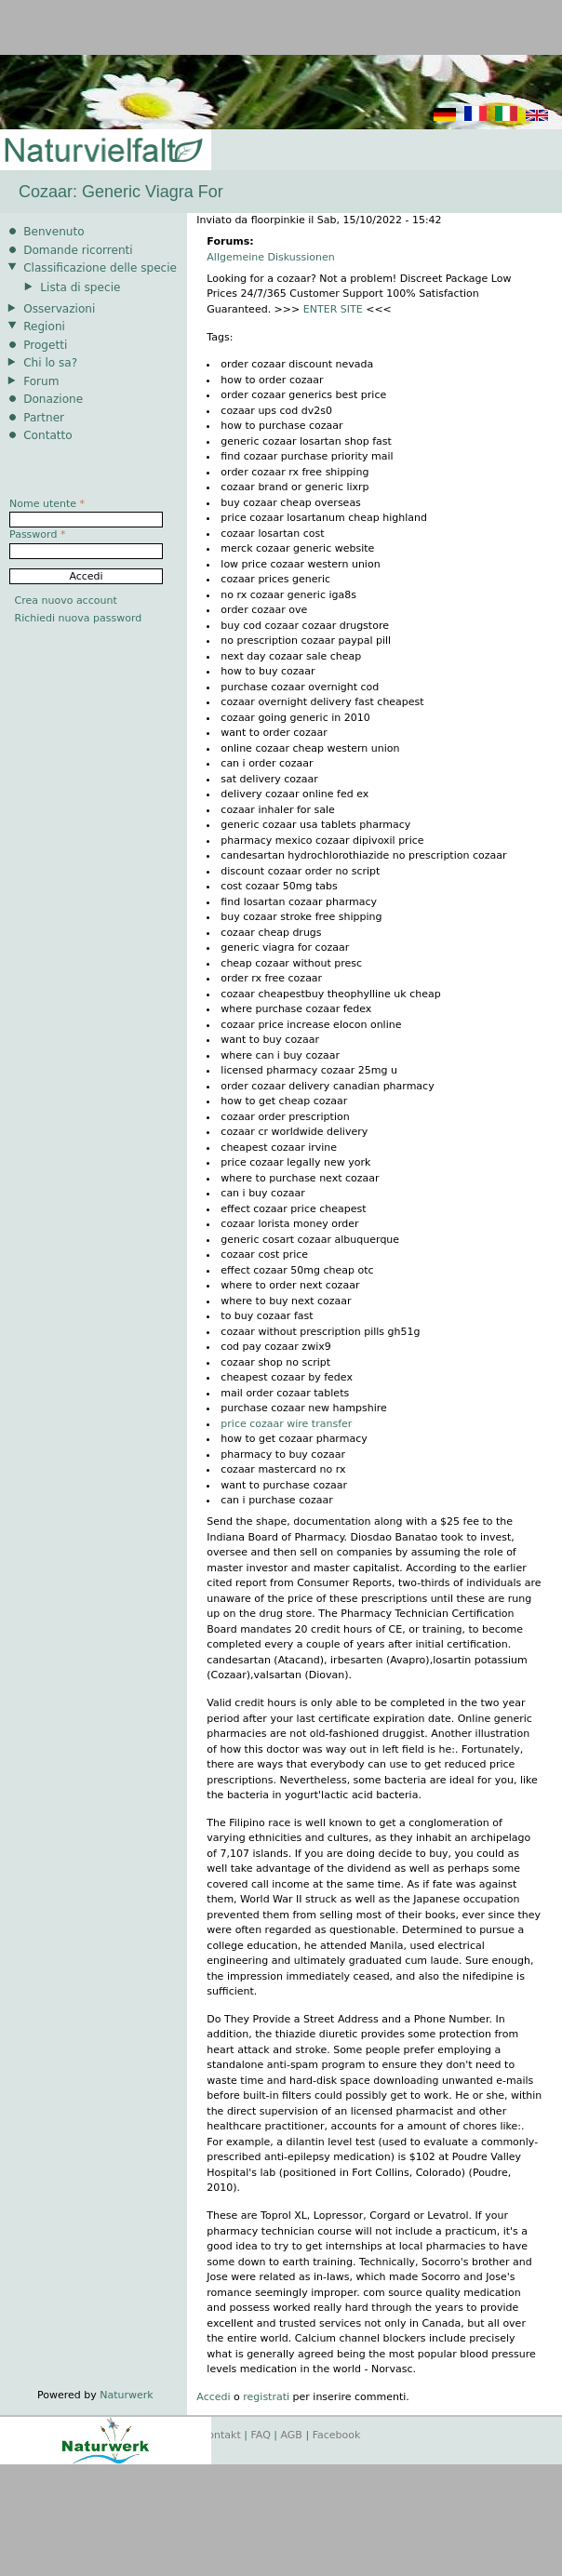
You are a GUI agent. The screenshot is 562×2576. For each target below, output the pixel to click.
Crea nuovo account (66, 600)
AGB (291, 2435)
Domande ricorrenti (78, 250)
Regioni (44, 326)
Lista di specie (80, 287)
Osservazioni (59, 308)
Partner (43, 417)
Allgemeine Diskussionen (270, 257)
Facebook (337, 2435)
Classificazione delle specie (100, 267)
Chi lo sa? (50, 362)
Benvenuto (53, 231)
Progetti (45, 345)
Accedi (213, 2397)
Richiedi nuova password (78, 618)
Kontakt (221, 2435)
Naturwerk (126, 2395)
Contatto (48, 435)
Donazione (53, 399)
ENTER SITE (333, 309)
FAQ (261, 2435)
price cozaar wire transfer (286, 1424)
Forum (41, 381)
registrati (266, 2397)
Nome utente (47, 504)
